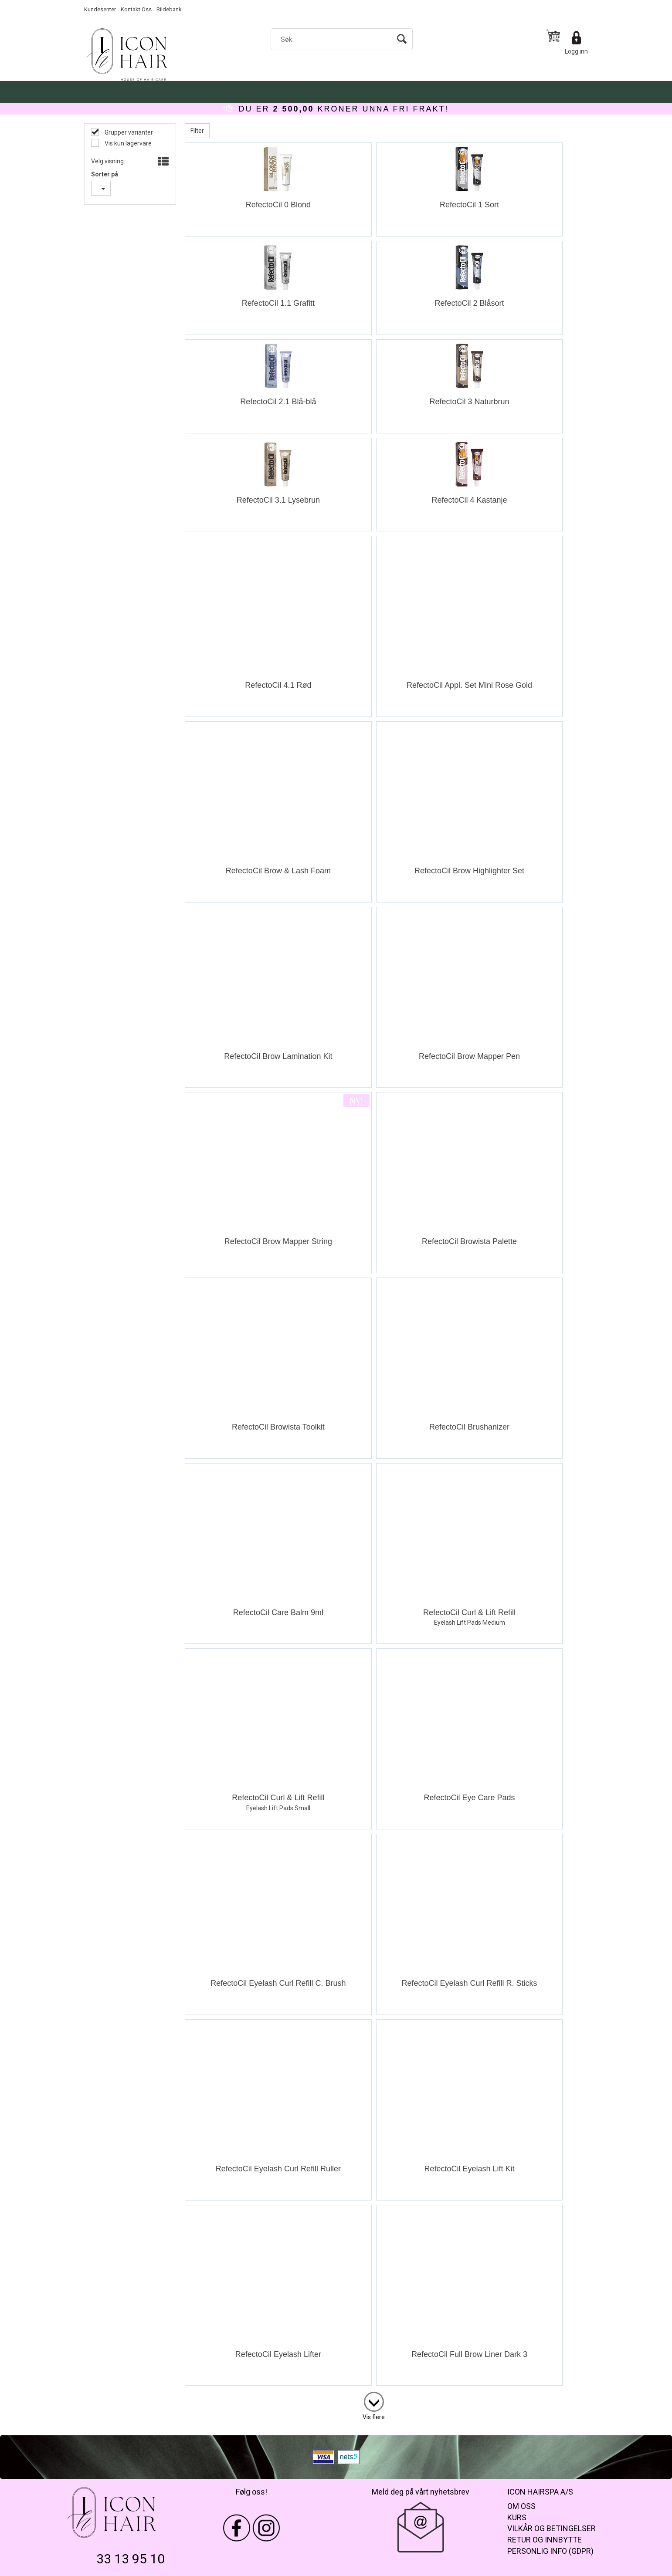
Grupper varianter (128, 132)
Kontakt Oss (136, 9)
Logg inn (576, 51)
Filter (197, 130)
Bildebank (169, 9)
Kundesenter (100, 9)
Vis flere (374, 2417)
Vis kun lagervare (127, 143)
